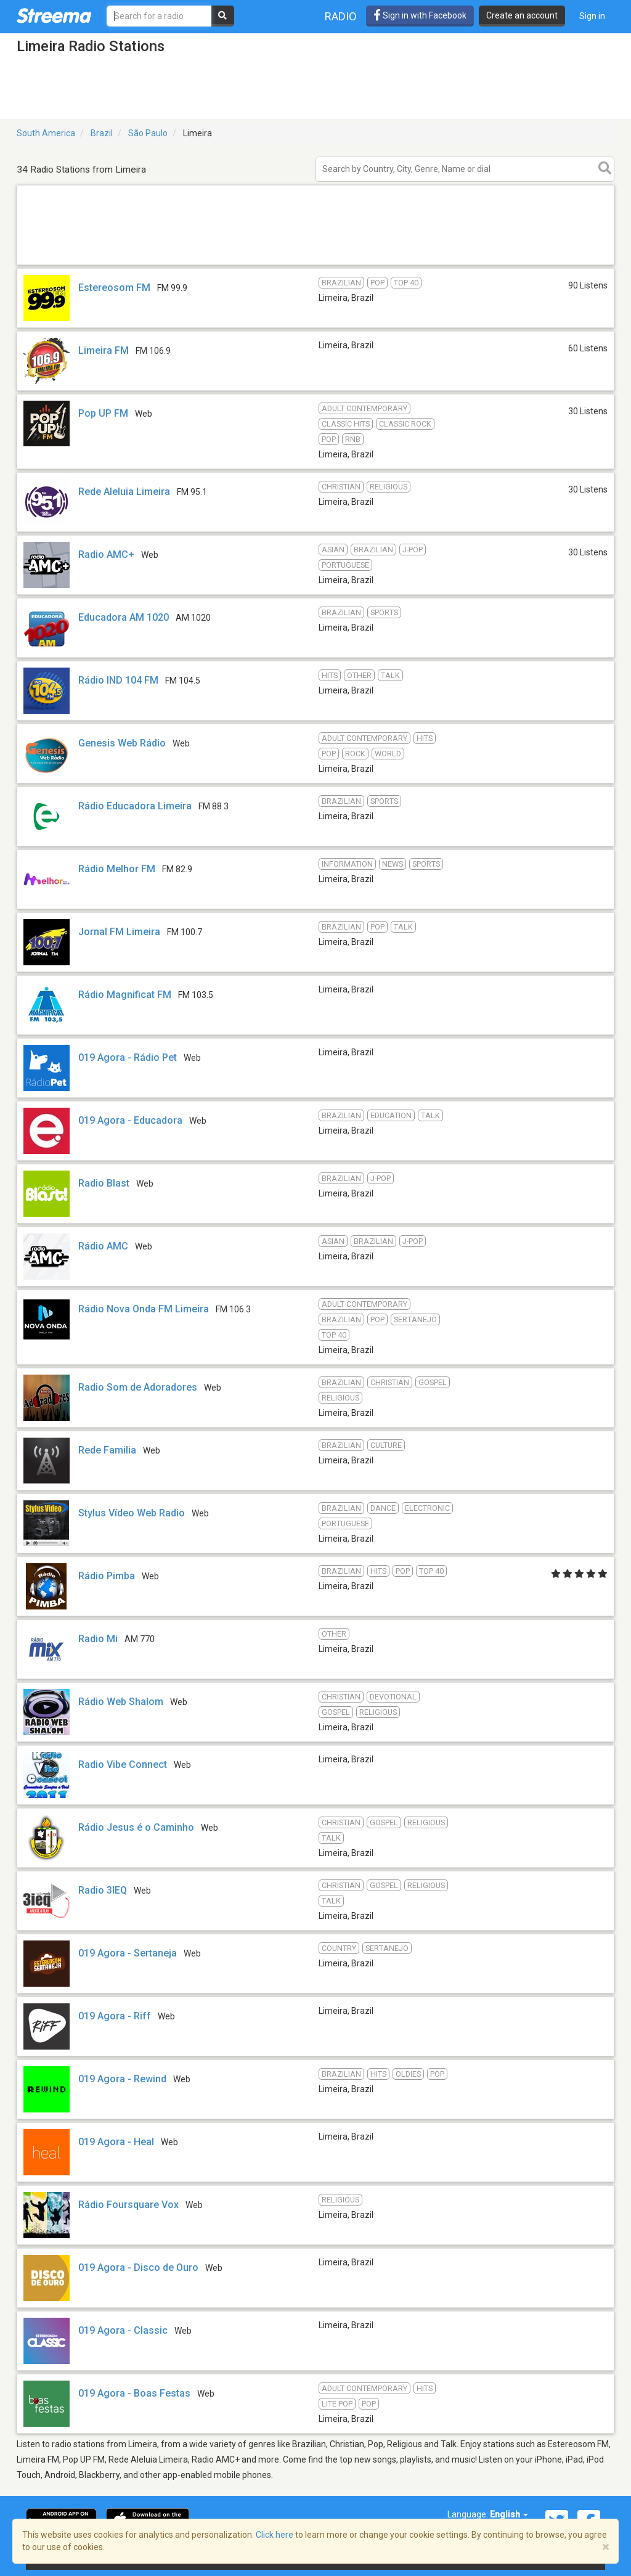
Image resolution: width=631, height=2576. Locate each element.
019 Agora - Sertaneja (127, 1953)
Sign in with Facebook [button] (419, 15)
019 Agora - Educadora (130, 1120)
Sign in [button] (592, 16)
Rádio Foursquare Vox (128, 2204)
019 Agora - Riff (114, 2016)
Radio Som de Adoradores (137, 1387)
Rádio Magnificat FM (124, 994)
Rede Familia (107, 1450)
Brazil (102, 133)
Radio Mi (98, 1639)
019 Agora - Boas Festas (134, 2393)
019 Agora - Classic (123, 2330)
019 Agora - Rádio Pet (127, 1057)
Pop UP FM (103, 413)
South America (46, 133)
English (509, 2514)
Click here (274, 2535)
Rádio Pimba (106, 1576)
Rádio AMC (104, 1246)
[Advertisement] (315, 264)
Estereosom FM (114, 287)
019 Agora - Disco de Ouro (138, 2267)
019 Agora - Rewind (122, 2079)
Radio (341, 16)
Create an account (522, 15)
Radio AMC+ (106, 554)
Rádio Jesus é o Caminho (136, 1827)
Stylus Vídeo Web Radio (131, 1513)
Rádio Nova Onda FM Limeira (143, 1309)
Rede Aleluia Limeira (124, 491)
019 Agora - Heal (116, 2142)
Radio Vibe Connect (122, 1764)
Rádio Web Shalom (120, 1701)
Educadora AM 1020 (123, 617)
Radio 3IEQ (102, 1890)
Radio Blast (103, 1183)
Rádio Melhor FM (116, 869)
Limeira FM (103, 350)
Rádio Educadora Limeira (135, 806)
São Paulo (148, 133)
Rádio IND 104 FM (118, 680)
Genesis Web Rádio (122, 743)
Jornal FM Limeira (119, 932)
